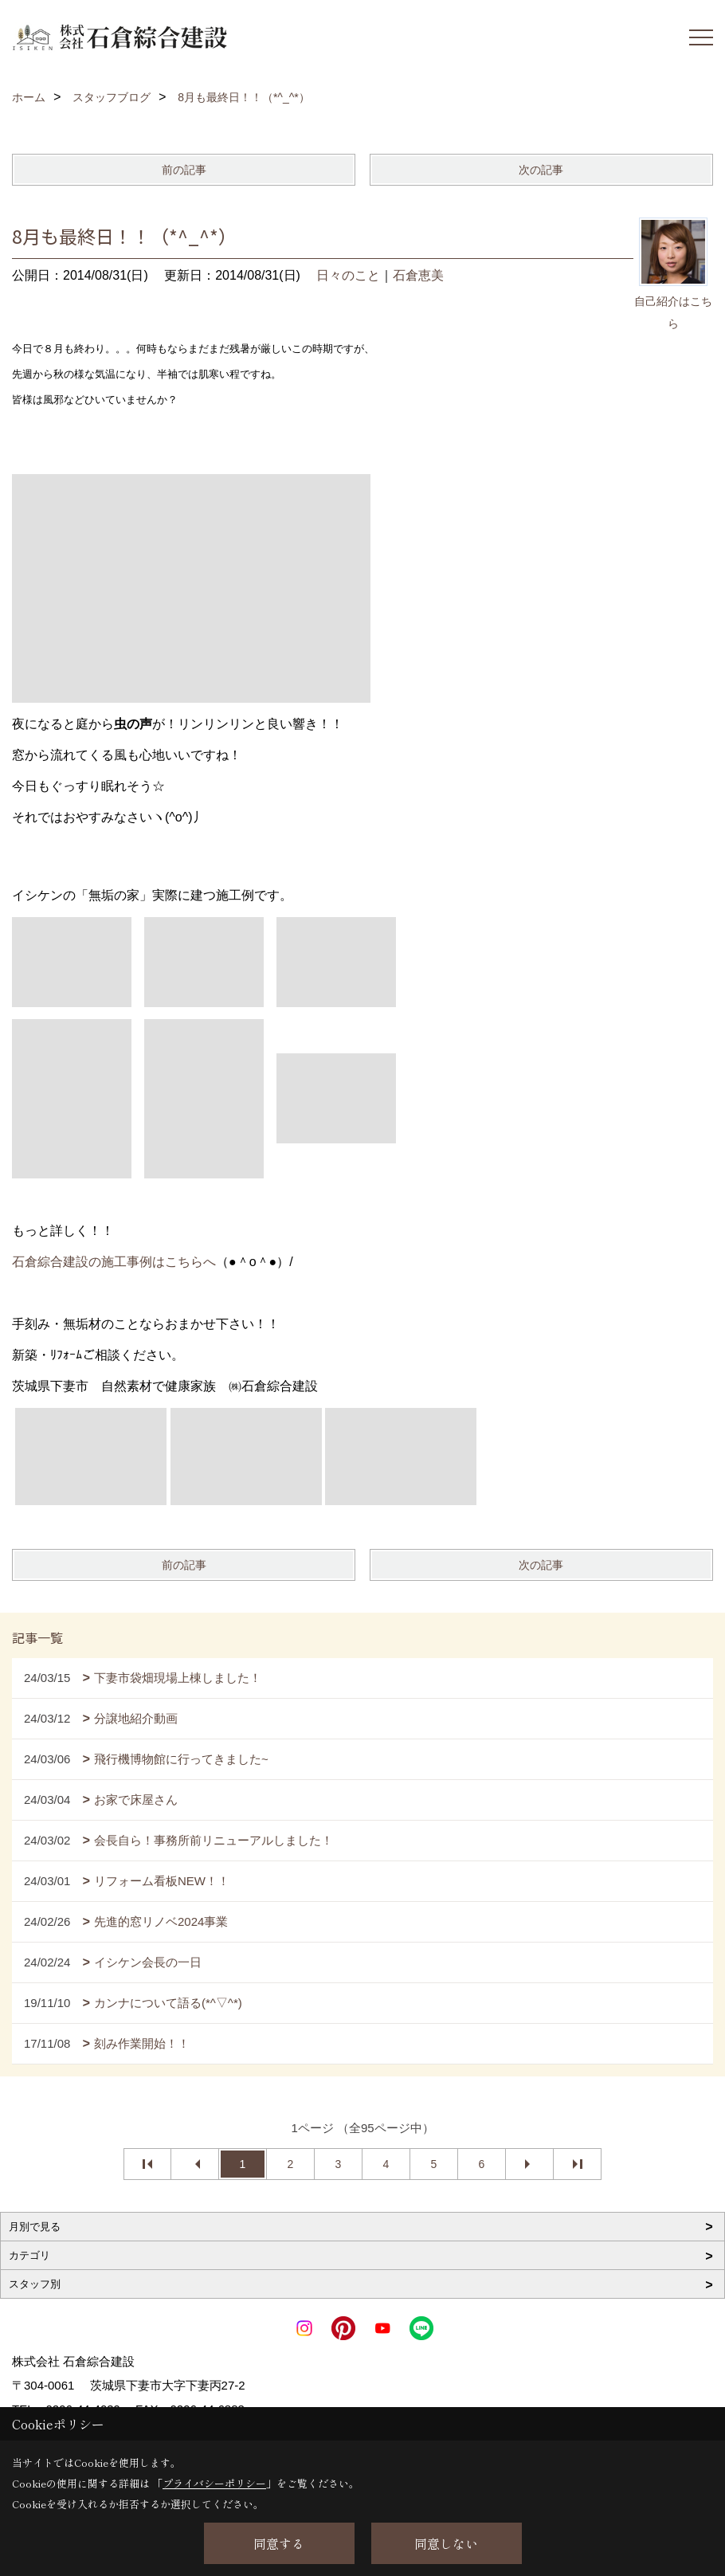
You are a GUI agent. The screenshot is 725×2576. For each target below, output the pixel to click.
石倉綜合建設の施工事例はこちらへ (114, 1261)
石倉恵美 (418, 275)
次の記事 (541, 169)
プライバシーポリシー (214, 2483)
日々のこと (348, 275)
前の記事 (184, 169)
